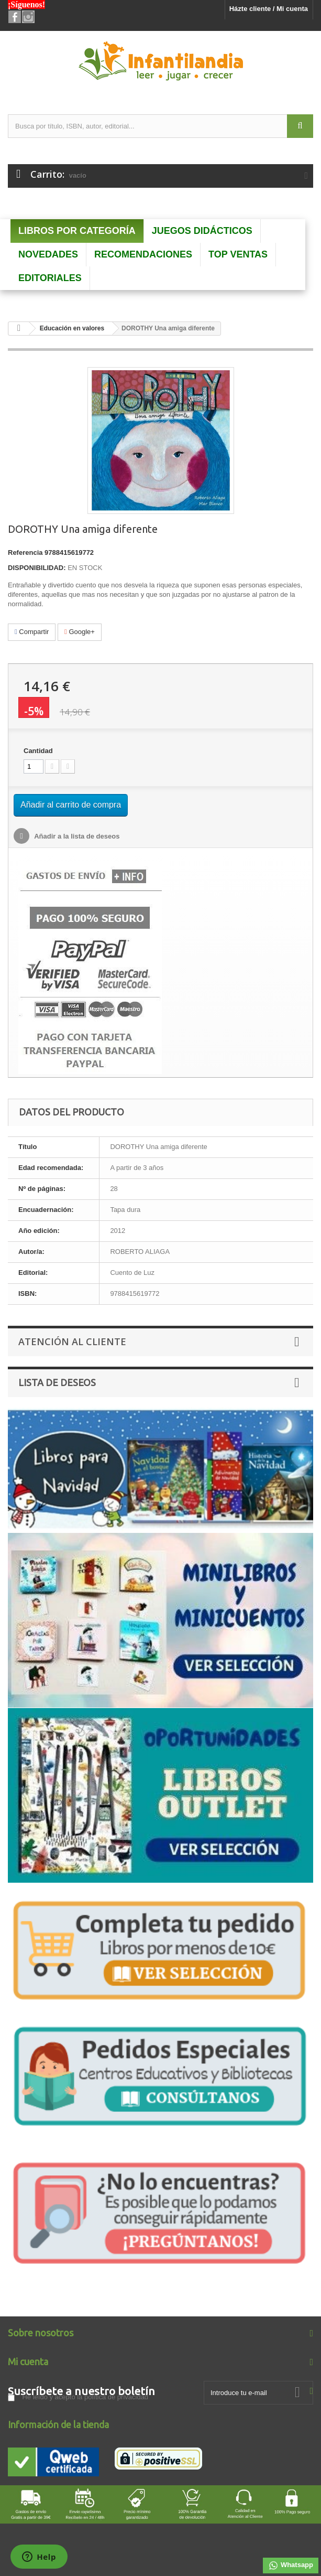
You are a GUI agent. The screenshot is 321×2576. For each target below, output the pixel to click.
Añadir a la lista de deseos (75, 836)
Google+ (79, 632)
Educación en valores (72, 328)
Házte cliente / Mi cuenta (268, 9)
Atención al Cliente (72, 1341)
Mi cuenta (28, 2361)
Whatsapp (290, 2565)
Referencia (25, 552)
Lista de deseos (57, 1382)
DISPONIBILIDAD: (37, 568)
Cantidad (38, 751)
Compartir (32, 632)
